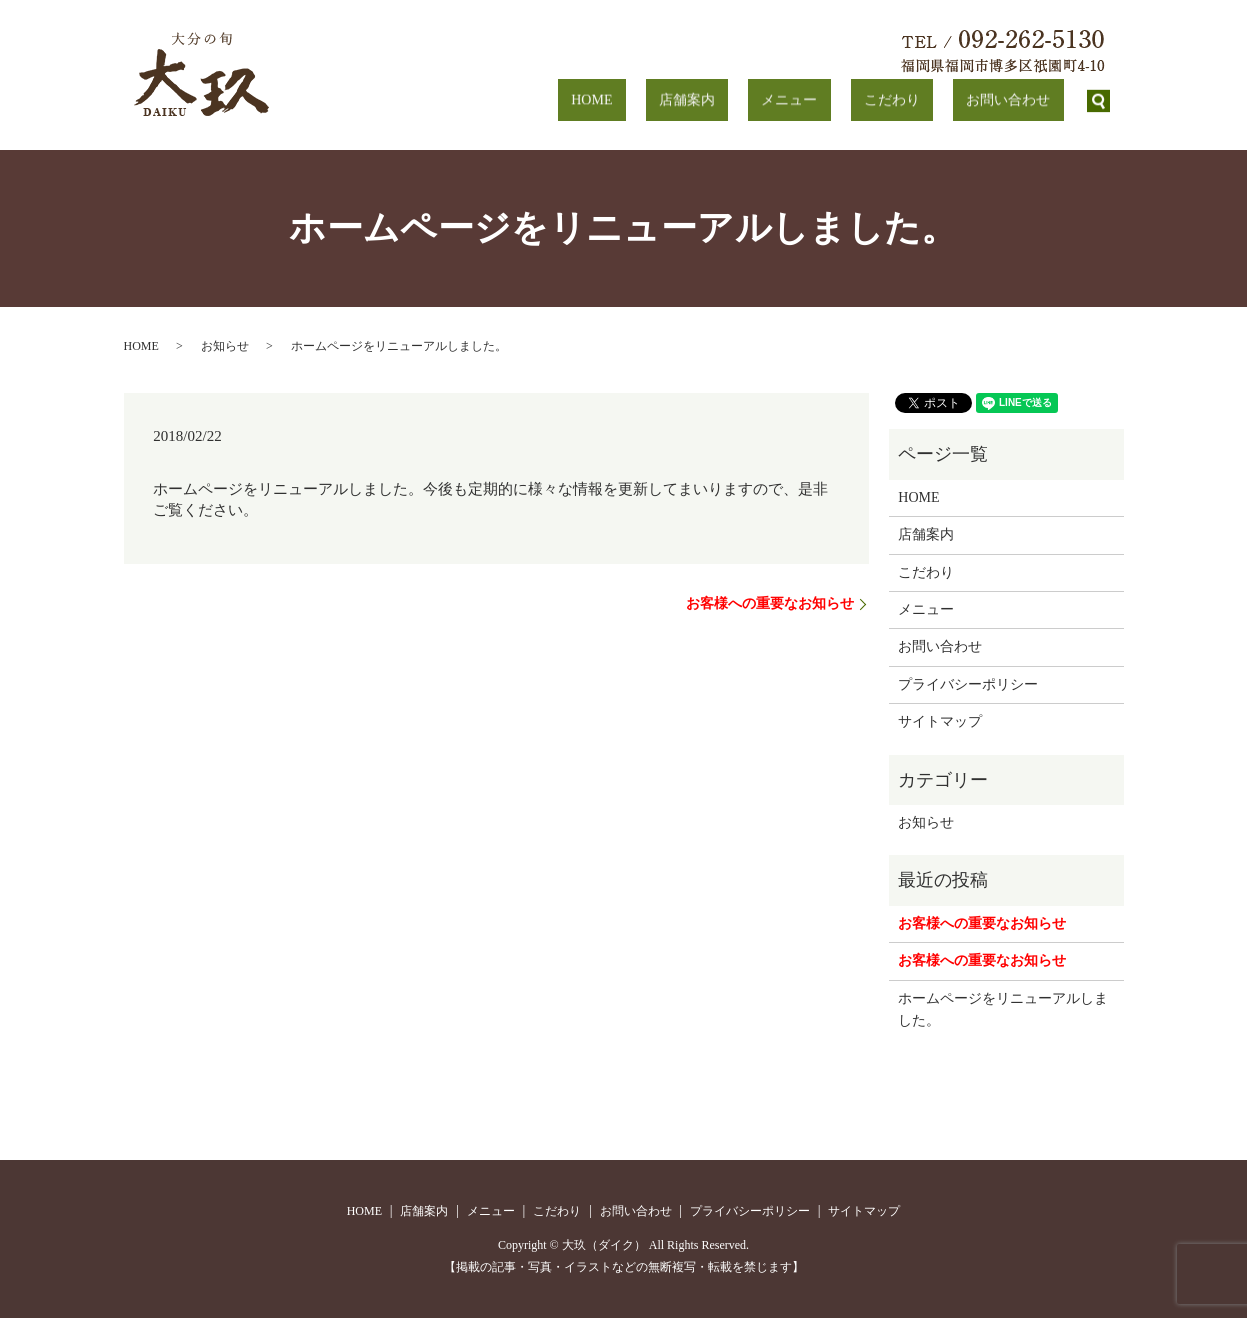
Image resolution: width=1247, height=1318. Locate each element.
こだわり (932, 100)
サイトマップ (940, 721)
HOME (712, 100)
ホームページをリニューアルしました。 (1003, 1009)
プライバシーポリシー (968, 684)
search (1099, 101)
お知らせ (225, 346)
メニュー (857, 100)
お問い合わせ (1022, 100)
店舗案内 (781, 100)
